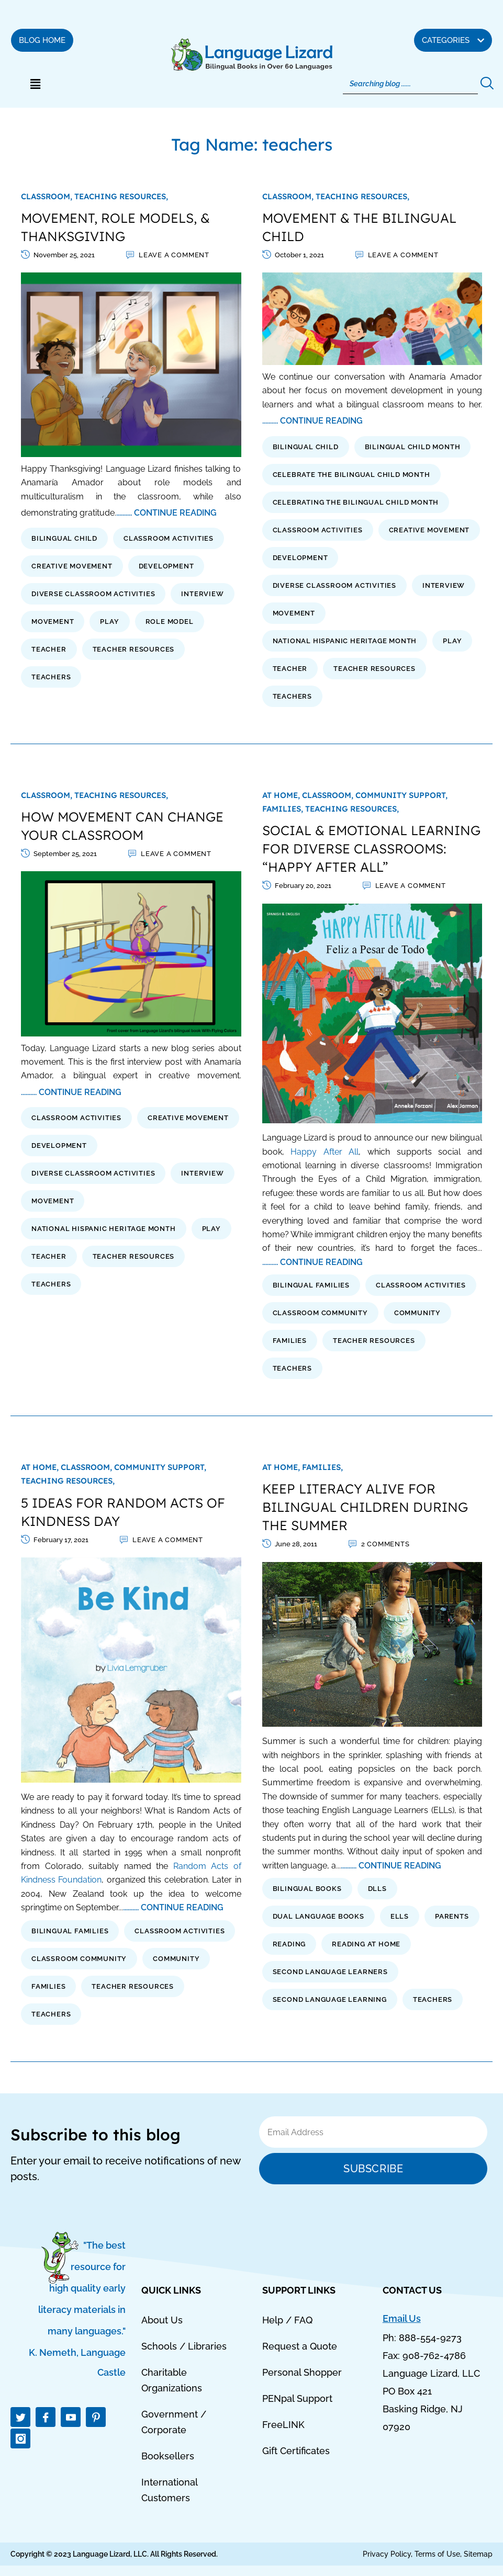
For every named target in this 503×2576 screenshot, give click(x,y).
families (290, 1340)
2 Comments (385, 1544)
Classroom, (47, 196)
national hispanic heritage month (345, 641)
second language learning (330, 1999)
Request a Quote (299, 2346)
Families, (283, 809)
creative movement (72, 566)
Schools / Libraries (184, 2346)
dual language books (318, 1916)
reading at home (366, 1944)
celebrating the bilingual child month (356, 502)
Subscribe (373, 2168)
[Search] (410, 83)
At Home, (282, 795)
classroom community (320, 1313)
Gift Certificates (296, 2450)
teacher (48, 649)
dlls (377, 1889)
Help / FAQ (287, 2320)
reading (289, 1944)
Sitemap (478, 2554)
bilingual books (307, 1889)
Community (417, 1313)
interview (202, 594)
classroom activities (169, 538)
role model (170, 621)
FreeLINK (283, 2424)
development (166, 566)
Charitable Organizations (171, 2380)
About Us (162, 2320)
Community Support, (401, 795)
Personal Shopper (302, 2372)
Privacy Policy (387, 2554)
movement (52, 621)
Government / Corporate (173, 2422)
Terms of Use (437, 2554)
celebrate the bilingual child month (351, 474)
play (109, 621)
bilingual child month (413, 447)
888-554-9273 (430, 2337)
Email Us (402, 2318)
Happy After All (324, 1152)
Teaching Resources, (121, 196)
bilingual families (311, 1285)
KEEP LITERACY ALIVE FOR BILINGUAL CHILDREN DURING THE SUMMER (365, 1506)
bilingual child (64, 538)
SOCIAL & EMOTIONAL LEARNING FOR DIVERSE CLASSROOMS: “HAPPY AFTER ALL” (371, 848)
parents (452, 1916)
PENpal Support (297, 2398)
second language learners (330, 1972)
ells (399, 1916)
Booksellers (167, 2455)
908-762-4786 (434, 2355)
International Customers (169, 2490)
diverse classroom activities (93, 594)
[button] (35, 84)
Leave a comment (174, 255)
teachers (51, 677)
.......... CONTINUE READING (166, 513)
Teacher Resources (134, 649)
